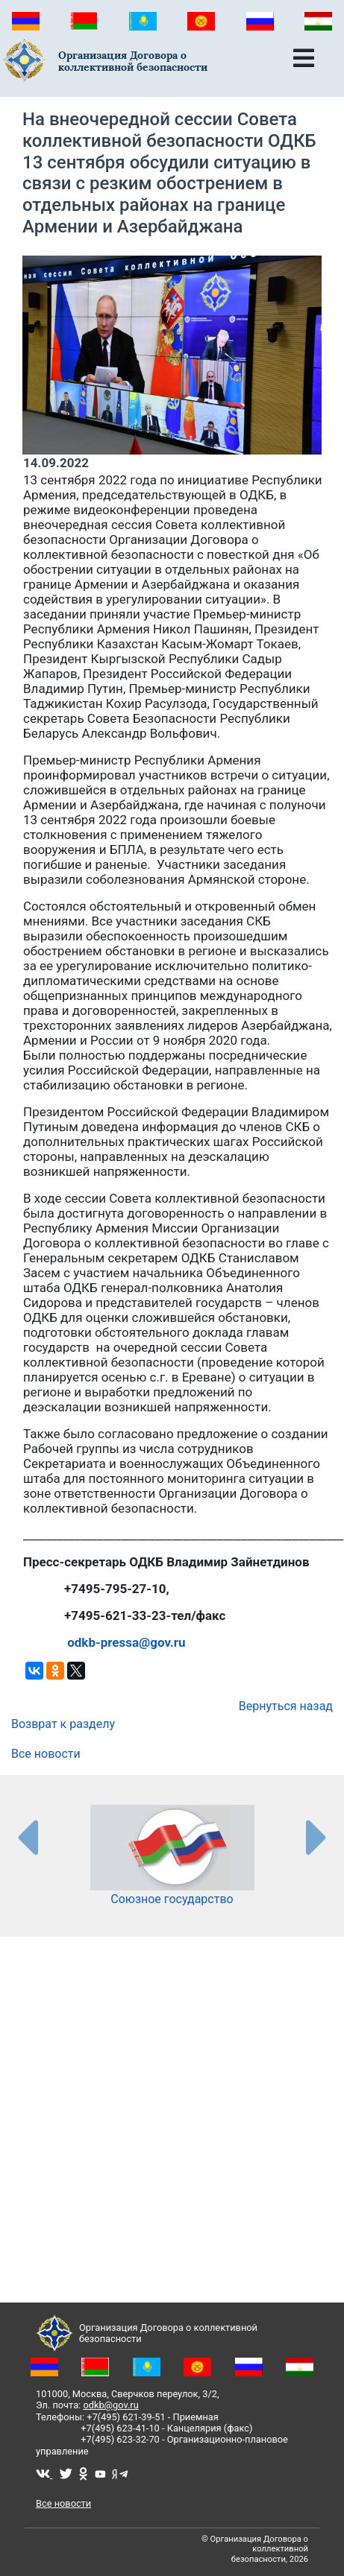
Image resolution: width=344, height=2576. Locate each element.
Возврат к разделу (63, 1724)
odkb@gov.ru (110, 2405)
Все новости (46, 1754)
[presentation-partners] (27, 1837)
